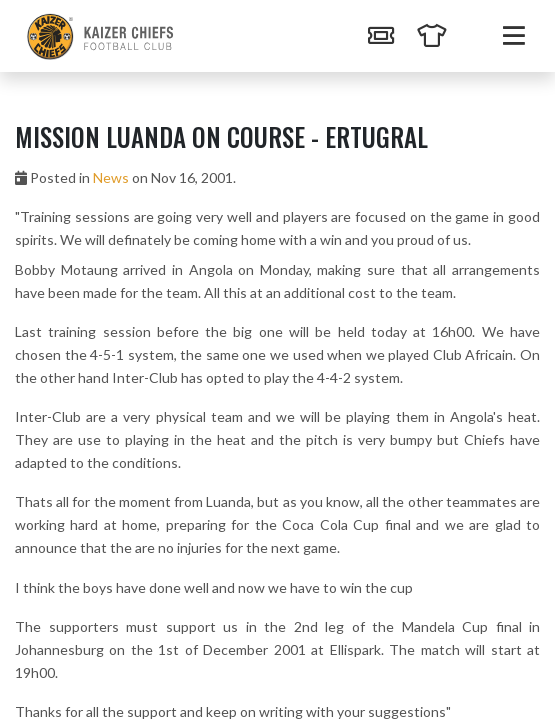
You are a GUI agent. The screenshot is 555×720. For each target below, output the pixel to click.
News (111, 177)
